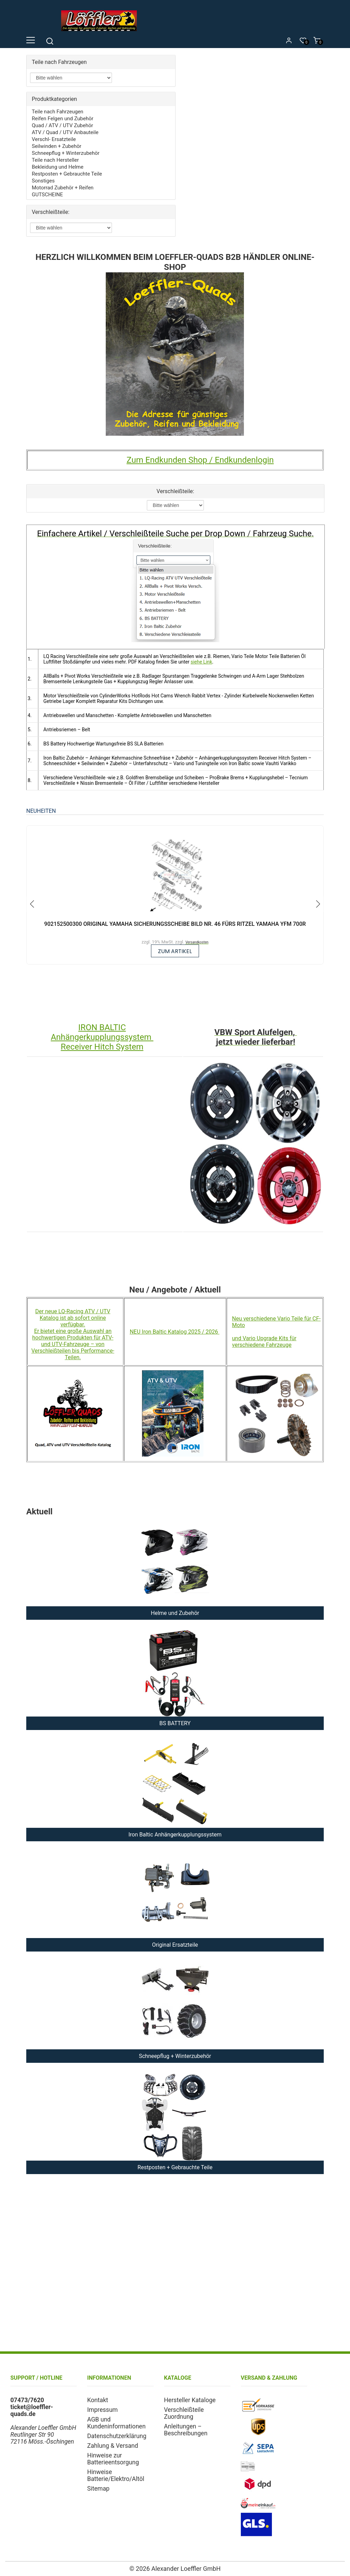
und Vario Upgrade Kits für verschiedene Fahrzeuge (264, 1341)
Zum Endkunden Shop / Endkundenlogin (200, 460)
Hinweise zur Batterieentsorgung (113, 2459)
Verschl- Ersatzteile (54, 139)
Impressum (102, 2410)
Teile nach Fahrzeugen (57, 112)
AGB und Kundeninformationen (116, 2423)
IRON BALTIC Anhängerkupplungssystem (102, 1032)
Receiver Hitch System (102, 1047)
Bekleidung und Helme (57, 167)
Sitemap (98, 2488)
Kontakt (97, 2400)
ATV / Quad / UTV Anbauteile (65, 132)
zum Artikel (175, 951)
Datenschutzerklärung (116, 2436)
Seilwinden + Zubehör (56, 146)
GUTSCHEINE (47, 194)
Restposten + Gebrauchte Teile (67, 174)
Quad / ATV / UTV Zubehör (62, 125)
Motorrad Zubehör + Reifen (63, 188)
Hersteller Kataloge (190, 2400)
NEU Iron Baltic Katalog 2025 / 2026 (174, 1331)
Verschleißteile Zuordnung (184, 2413)
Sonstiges (43, 181)
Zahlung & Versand (112, 2446)
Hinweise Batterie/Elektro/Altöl (115, 2476)
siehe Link (201, 662)
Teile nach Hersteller (55, 160)
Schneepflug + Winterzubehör (66, 153)
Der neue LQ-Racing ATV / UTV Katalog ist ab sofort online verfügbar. (72, 1318)
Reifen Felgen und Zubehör (62, 118)
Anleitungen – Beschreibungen (186, 2430)
